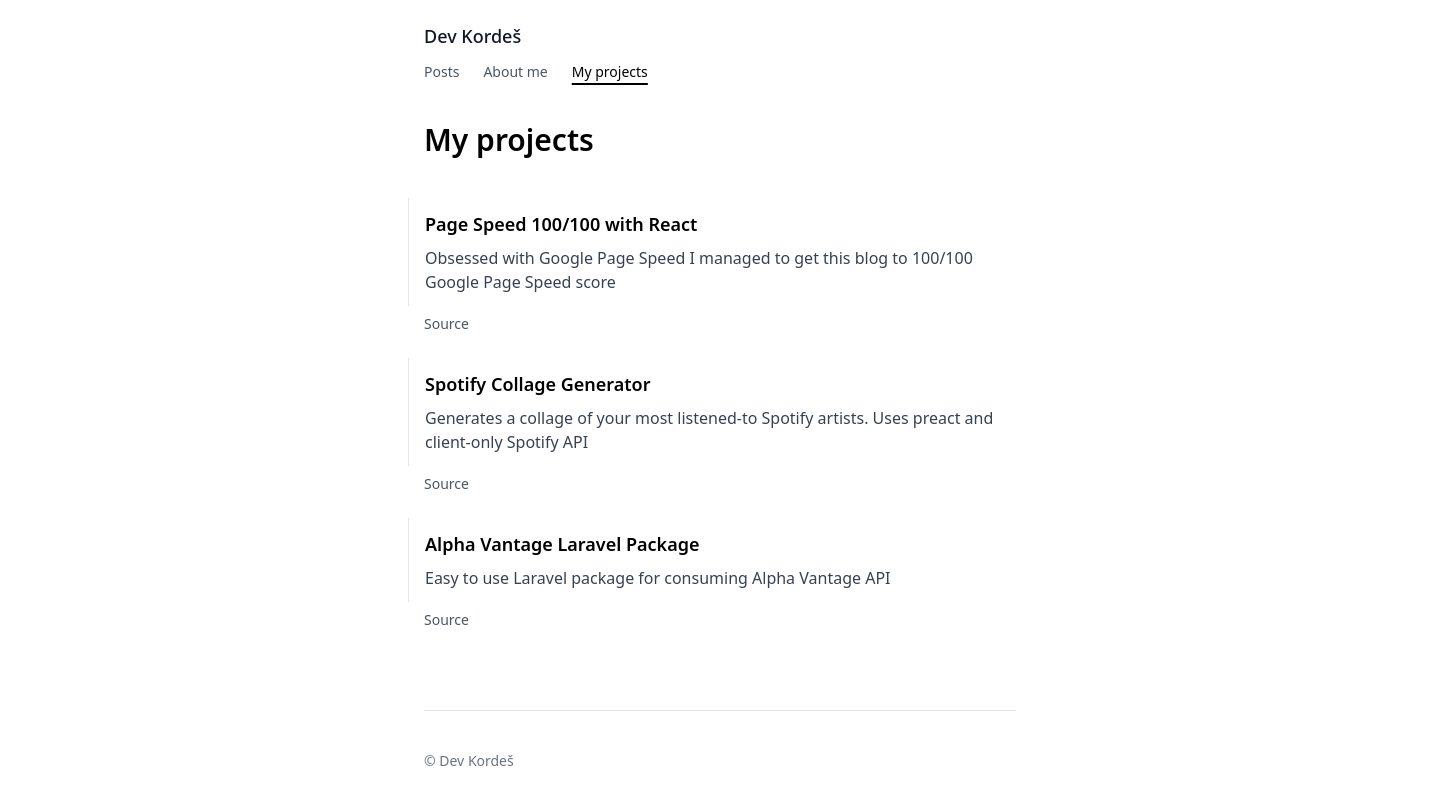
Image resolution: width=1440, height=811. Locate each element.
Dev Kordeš (472, 36)
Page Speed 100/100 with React (561, 224)
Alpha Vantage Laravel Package (562, 544)
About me (515, 71)
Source (446, 323)
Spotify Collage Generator (538, 384)
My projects (610, 71)
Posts (441, 71)
